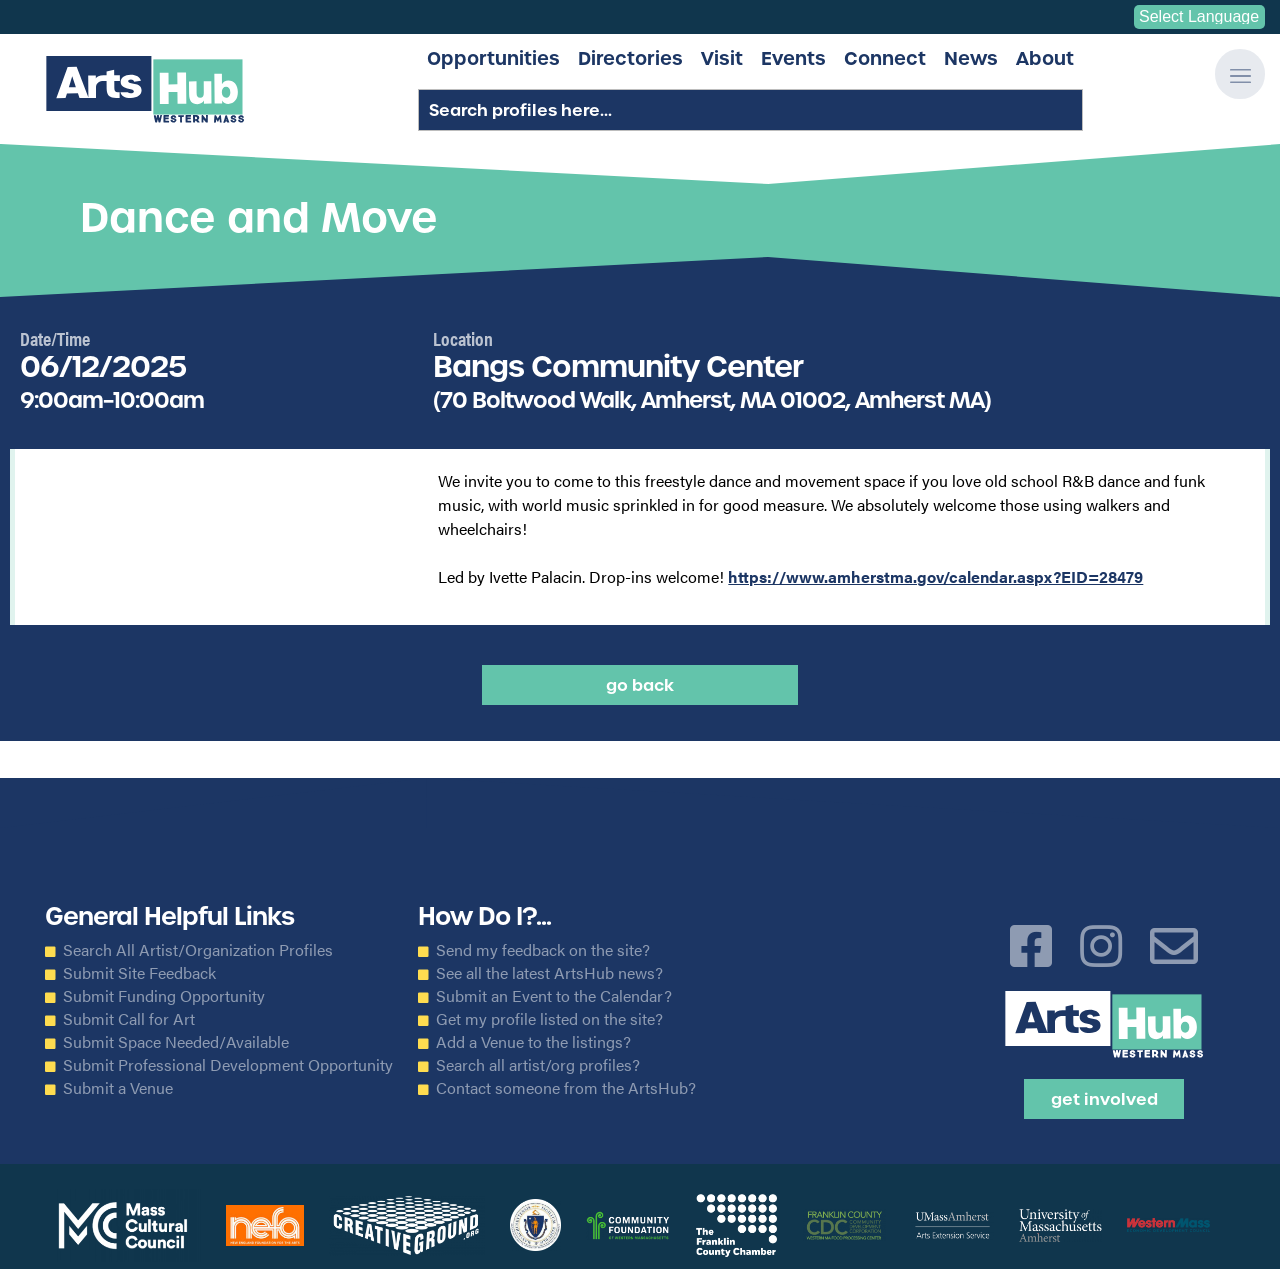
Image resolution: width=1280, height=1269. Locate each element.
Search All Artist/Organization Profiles (198, 950)
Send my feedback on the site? (543, 950)
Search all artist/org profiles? (538, 1065)
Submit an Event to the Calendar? (554, 996)
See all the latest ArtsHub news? (549, 973)
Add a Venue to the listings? (533, 1042)
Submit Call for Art (129, 1019)
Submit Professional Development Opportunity (228, 1065)
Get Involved (1104, 1099)
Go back (640, 685)
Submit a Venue (118, 1088)
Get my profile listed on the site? (549, 1019)
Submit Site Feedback (139, 973)
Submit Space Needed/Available (176, 1042)
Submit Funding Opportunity (164, 996)
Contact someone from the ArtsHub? (566, 1088)
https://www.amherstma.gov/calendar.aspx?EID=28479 (935, 576)
